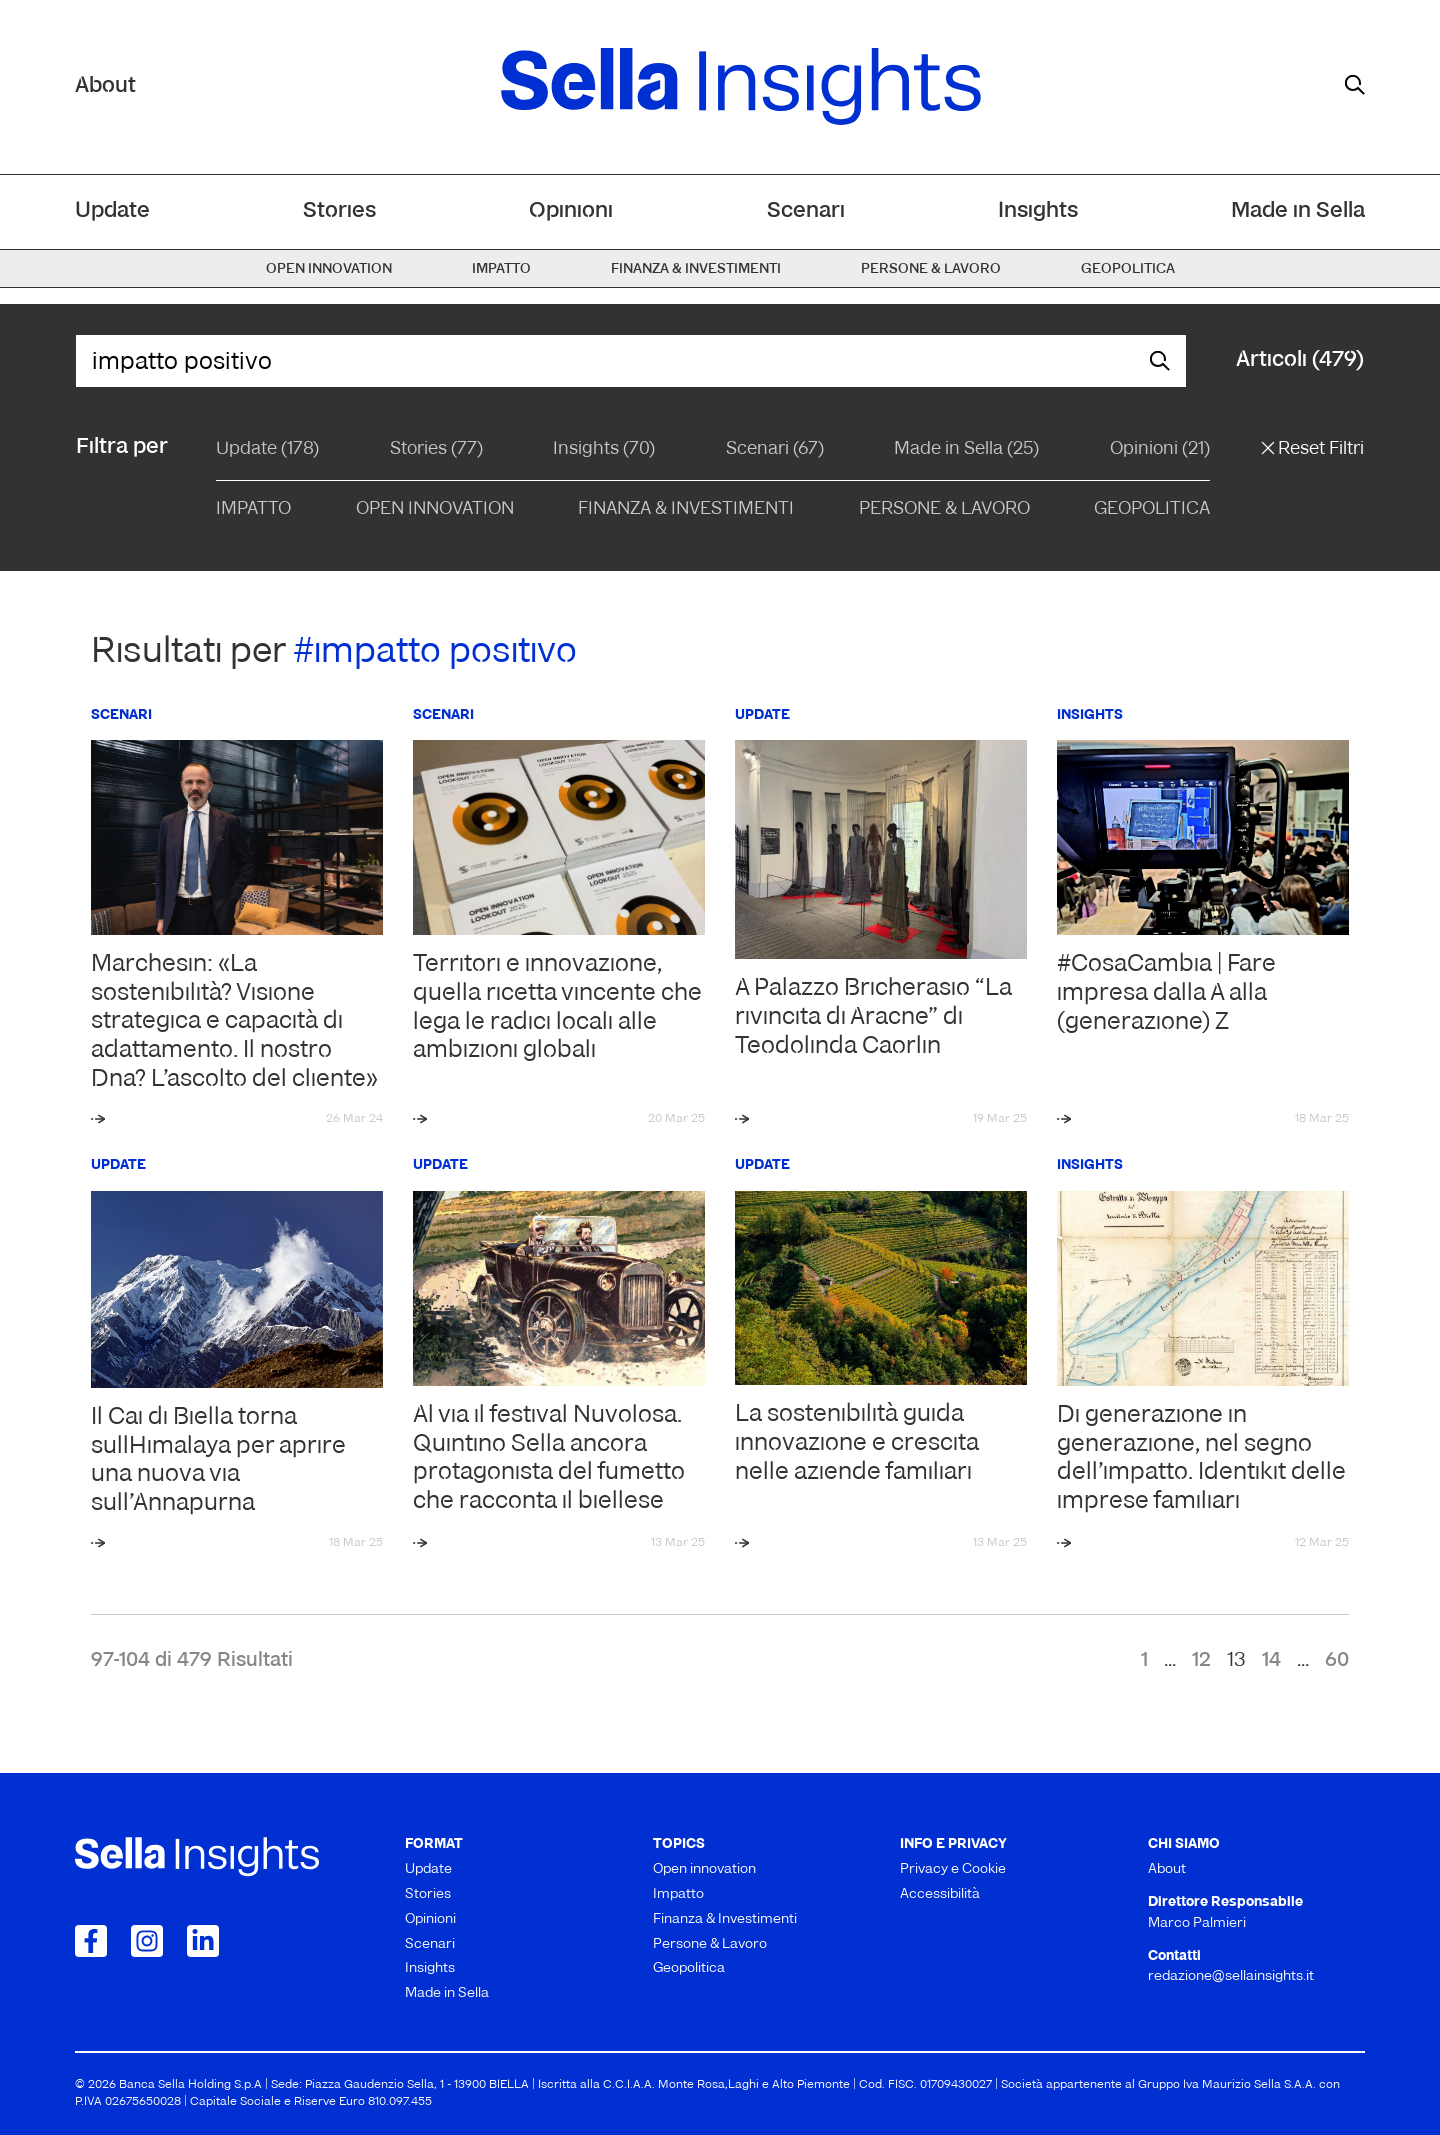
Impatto (253, 509)
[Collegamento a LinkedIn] (203, 1941)
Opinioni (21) (1160, 449)
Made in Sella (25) (966, 449)
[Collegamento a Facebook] (91, 1941)
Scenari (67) (775, 449)
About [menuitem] (1167, 1869)
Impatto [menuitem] (501, 269)
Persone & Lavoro (944, 509)
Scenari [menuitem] (806, 211)
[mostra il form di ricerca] (1355, 85)
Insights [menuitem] (1038, 211)
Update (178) (267, 449)
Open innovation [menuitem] (329, 269)
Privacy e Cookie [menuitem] (953, 1869)
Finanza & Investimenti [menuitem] (696, 269)
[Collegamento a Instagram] (147, 1941)
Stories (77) (436, 449)
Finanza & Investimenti (686, 509)
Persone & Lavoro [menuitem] (931, 269)
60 (1337, 1661)
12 (1201, 1661)
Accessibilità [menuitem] (940, 1894)
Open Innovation (435, 509)
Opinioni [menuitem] (571, 211)
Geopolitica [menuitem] (1128, 269)
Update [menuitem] (112, 211)
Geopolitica (1152, 509)
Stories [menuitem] (339, 211)
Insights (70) (604, 449)
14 (1271, 1661)
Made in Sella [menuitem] (1298, 211)
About (105, 86)
